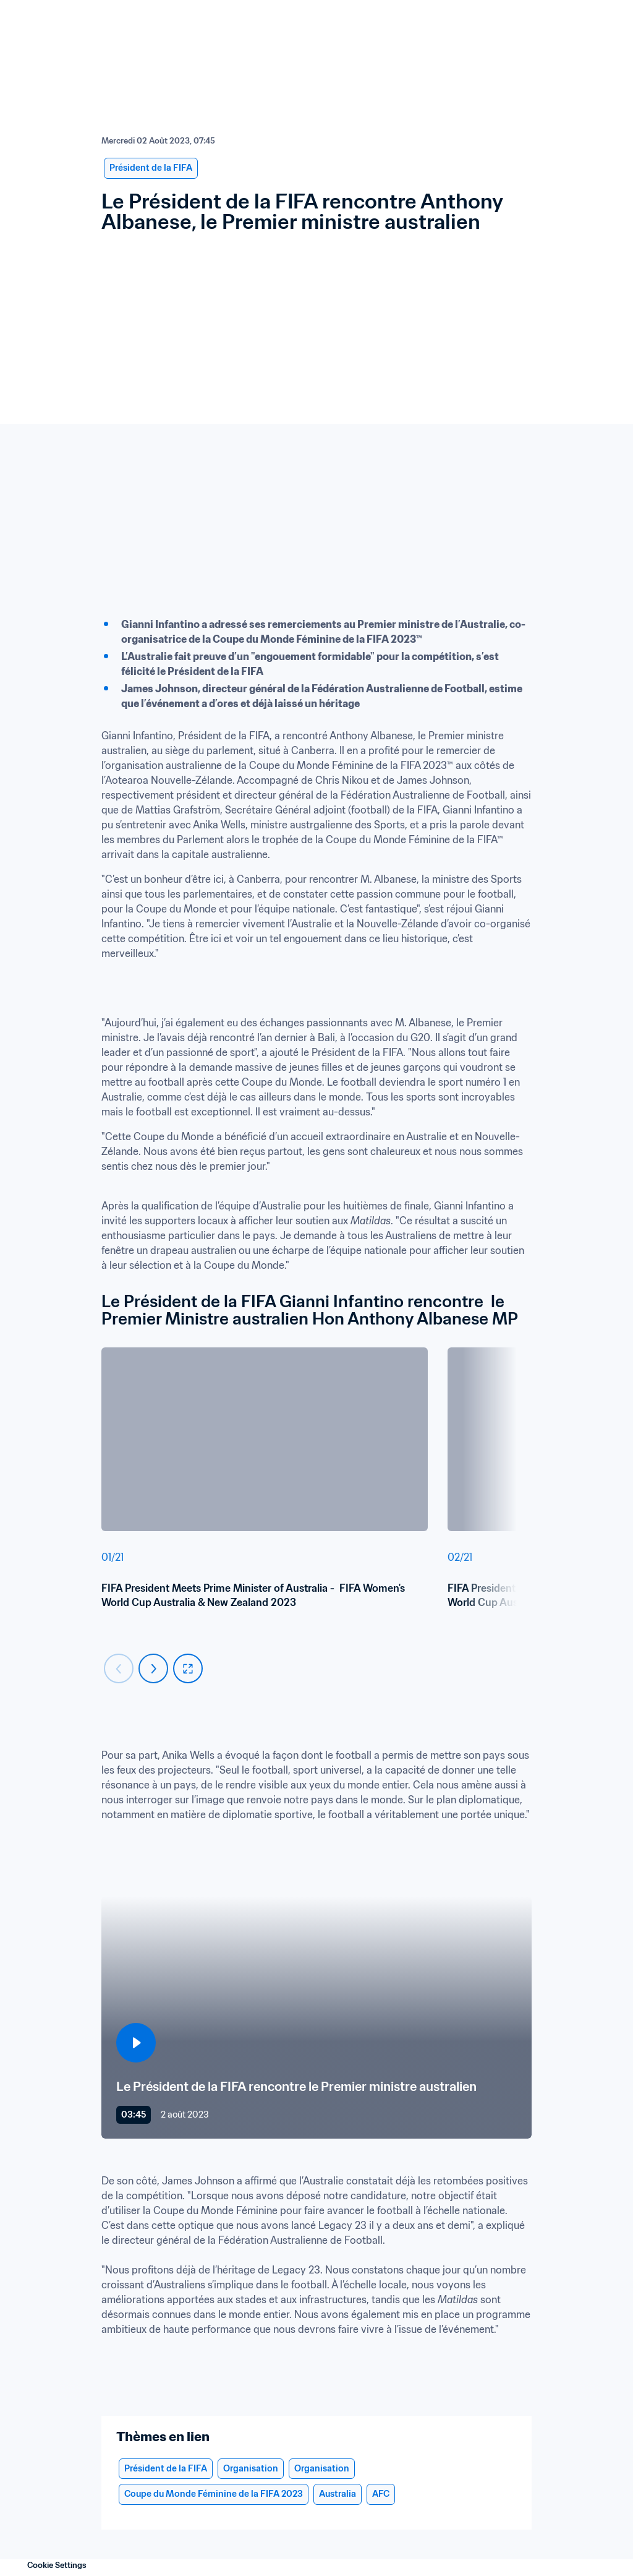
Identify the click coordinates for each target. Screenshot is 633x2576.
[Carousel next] (153, 1668)
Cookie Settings (57, 2565)
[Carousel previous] (119, 1668)
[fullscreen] (188, 1668)
